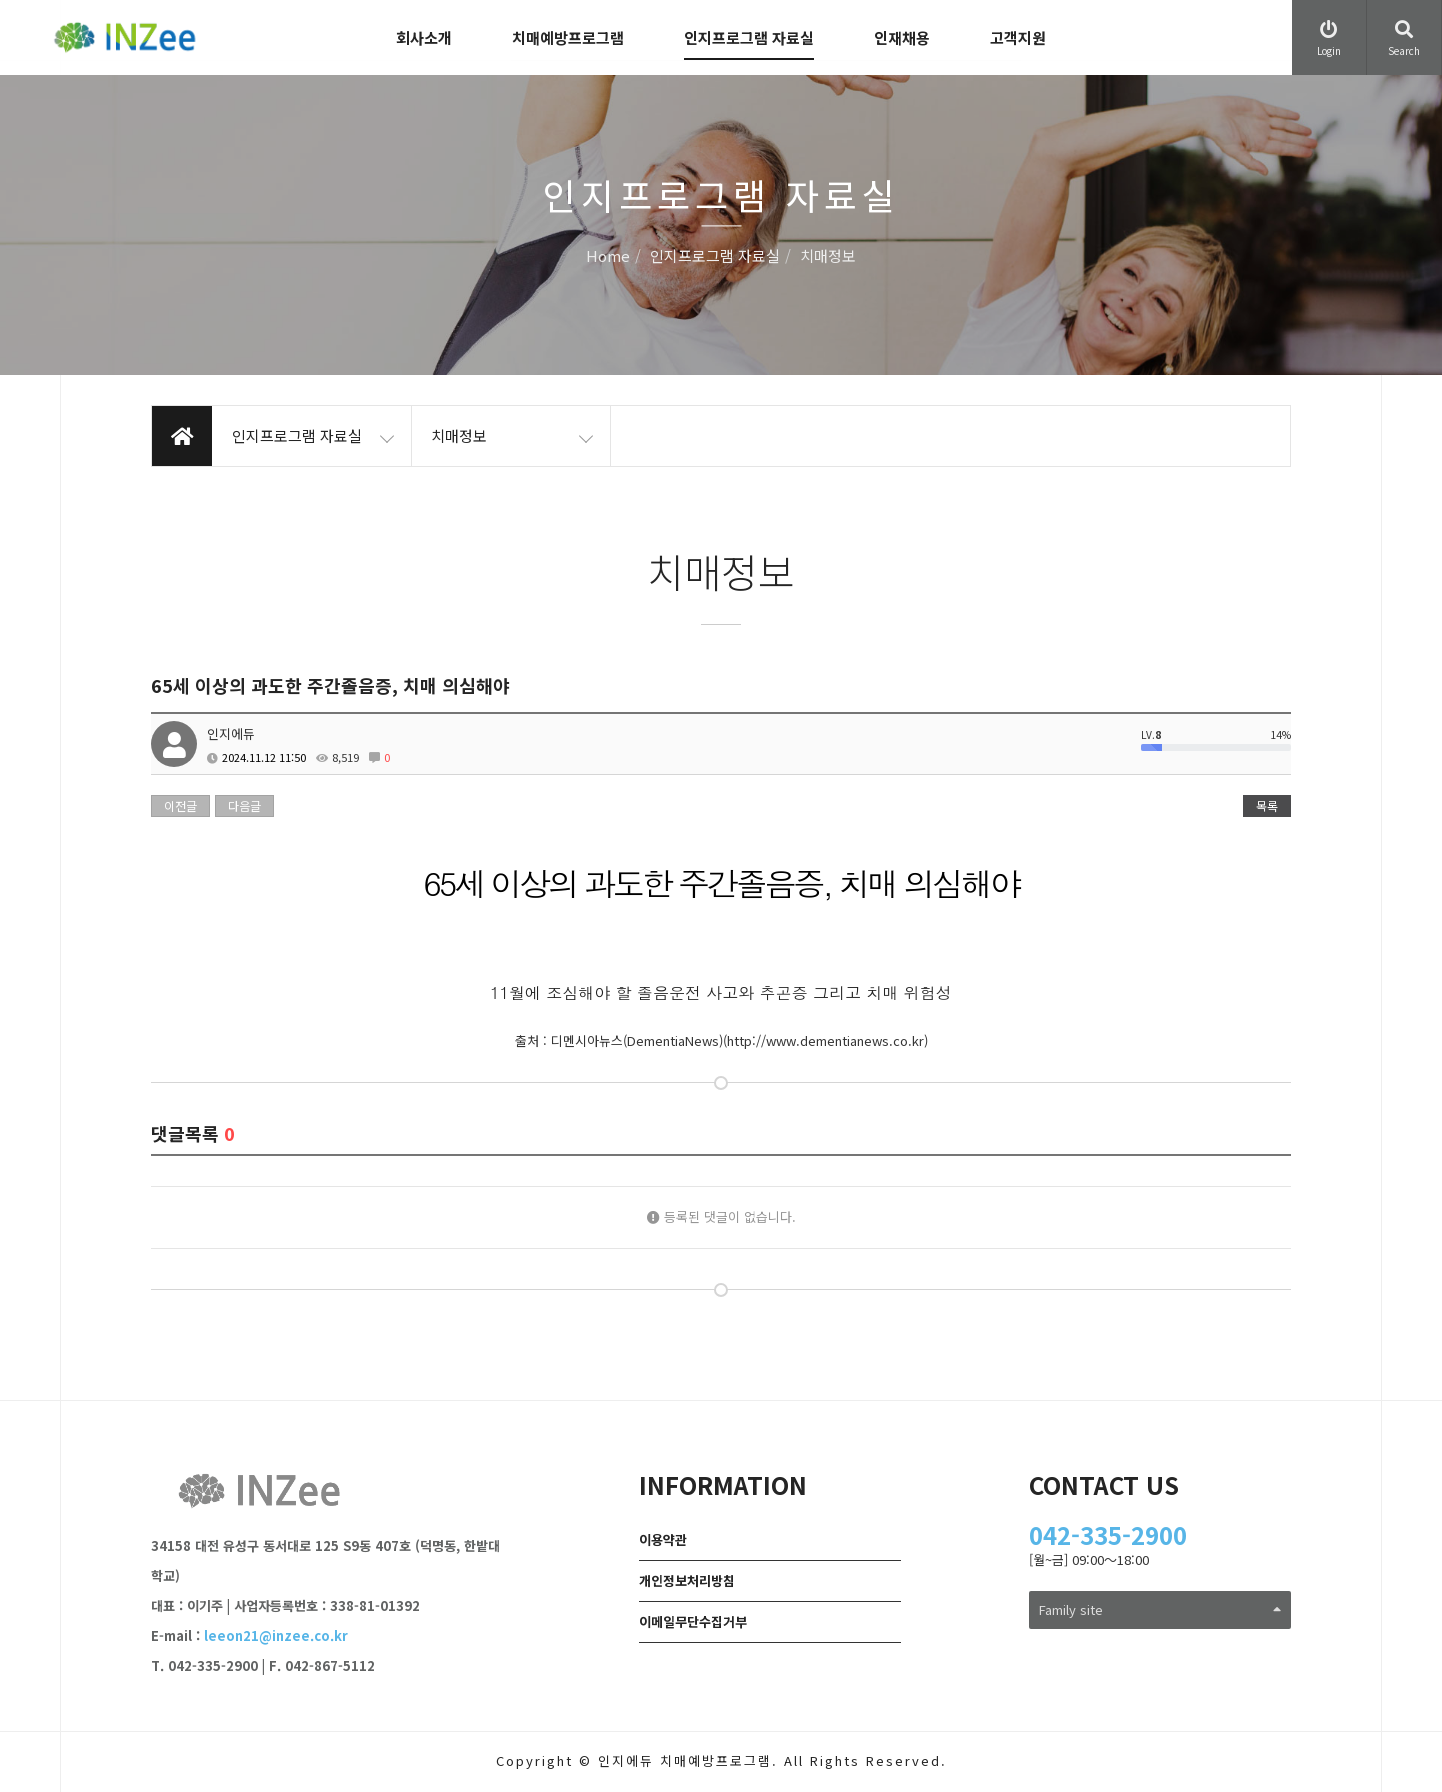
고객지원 (1018, 37)
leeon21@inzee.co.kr (276, 1635)
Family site (1160, 1609)
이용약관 (663, 1539)
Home (608, 256)
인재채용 (902, 37)
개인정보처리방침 (687, 1580)
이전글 (180, 805)
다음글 (244, 805)
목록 (1267, 805)
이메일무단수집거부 (693, 1621)
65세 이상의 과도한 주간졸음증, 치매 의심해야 (721, 882)
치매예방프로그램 (568, 37)
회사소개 (424, 37)
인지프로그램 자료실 (749, 37)
